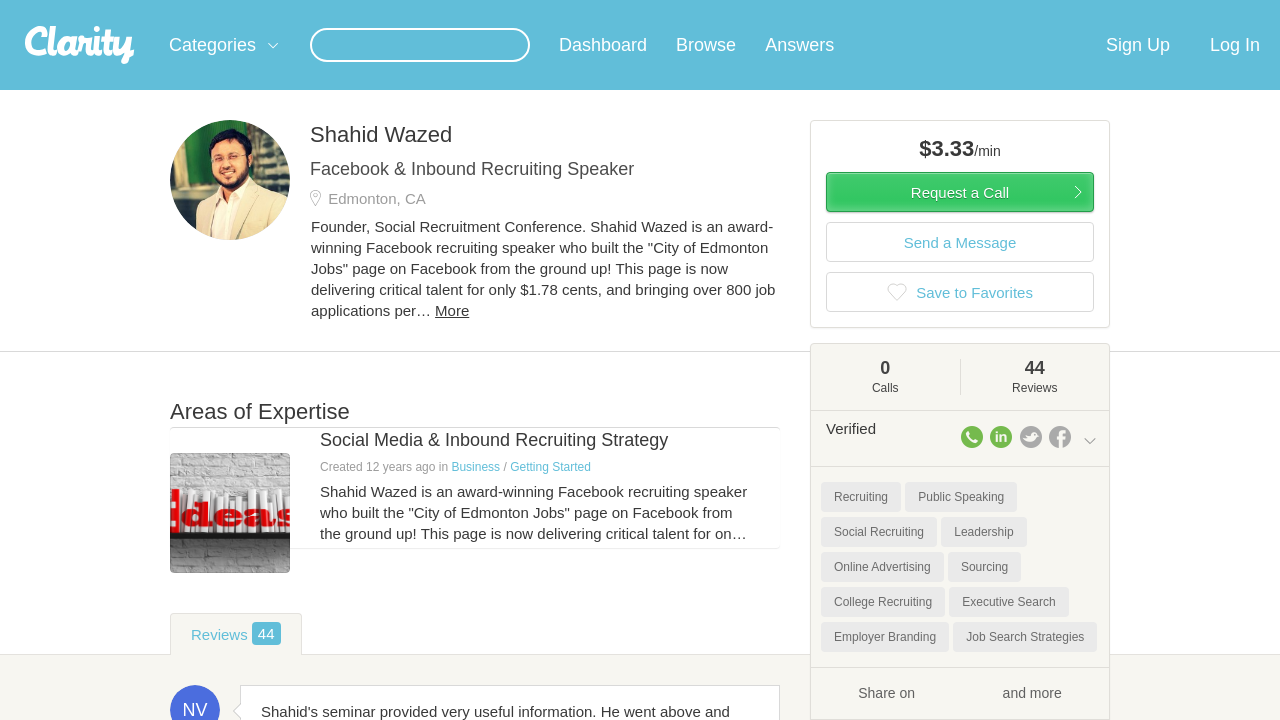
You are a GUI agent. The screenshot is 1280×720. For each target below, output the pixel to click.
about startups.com (1169, 13)
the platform (139, 11)
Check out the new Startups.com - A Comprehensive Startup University (880, 13)
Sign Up (1138, 69)
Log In (1235, 69)
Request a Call (960, 216)
